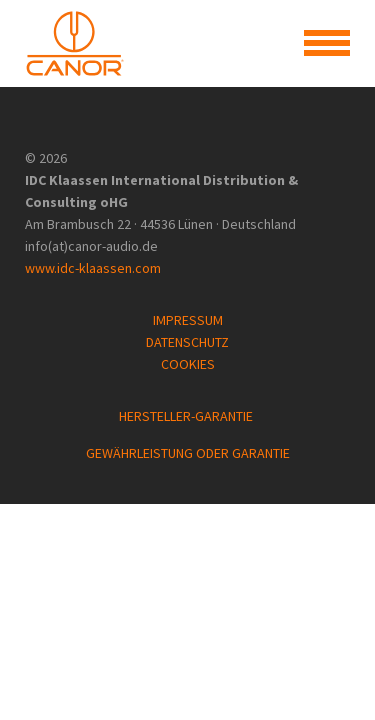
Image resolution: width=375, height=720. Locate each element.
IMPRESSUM (188, 320)
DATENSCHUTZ (187, 342)
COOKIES (188, 364)
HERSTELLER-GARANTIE (187, 416)
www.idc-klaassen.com (93, 268)
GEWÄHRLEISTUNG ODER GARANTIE (188, 453)
